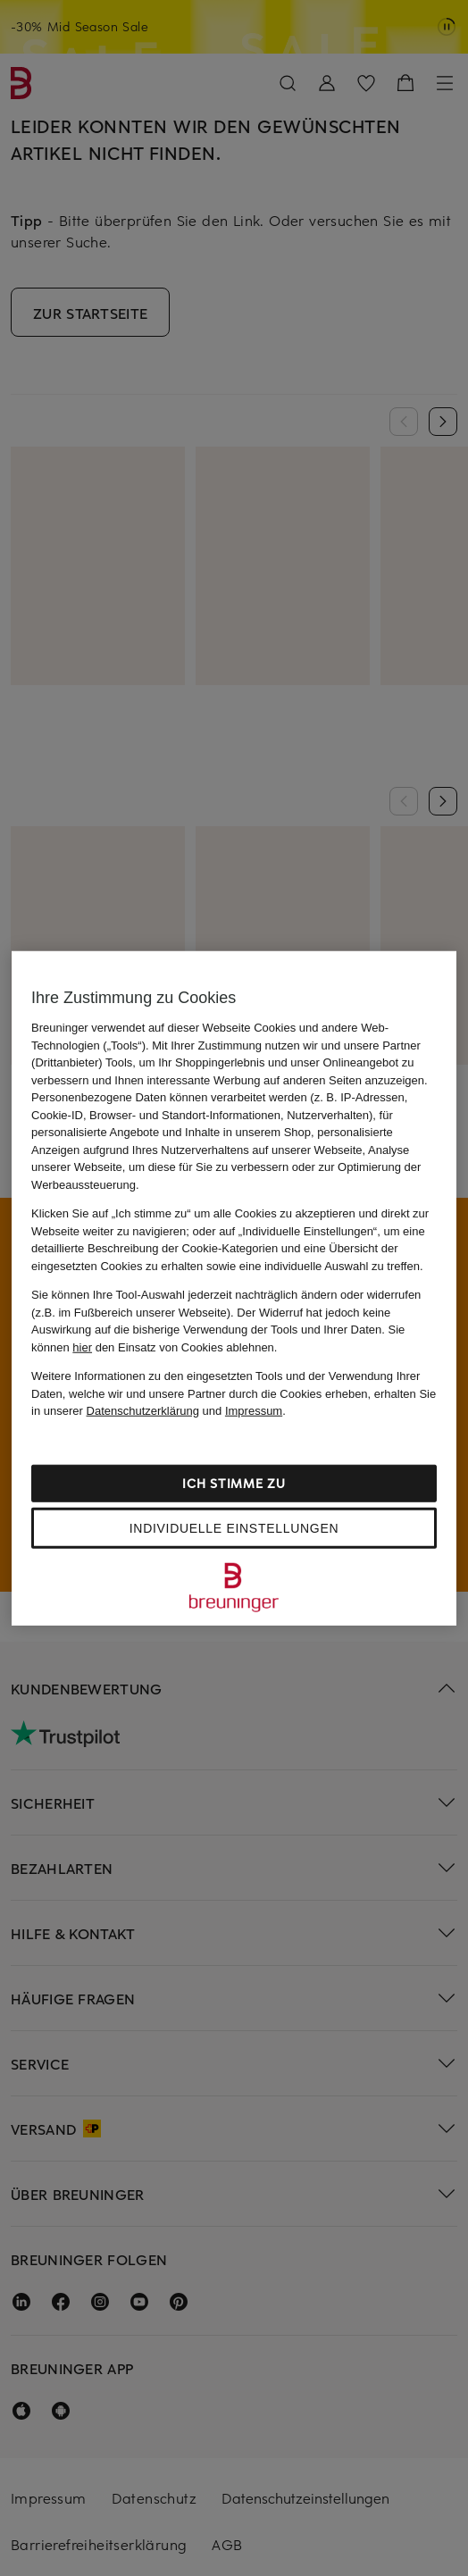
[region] (234, 1288)
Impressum (253, 1411)
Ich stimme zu (233, 1482)
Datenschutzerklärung (143, 1411)
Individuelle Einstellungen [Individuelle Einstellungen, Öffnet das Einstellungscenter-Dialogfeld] (234, 1527)
